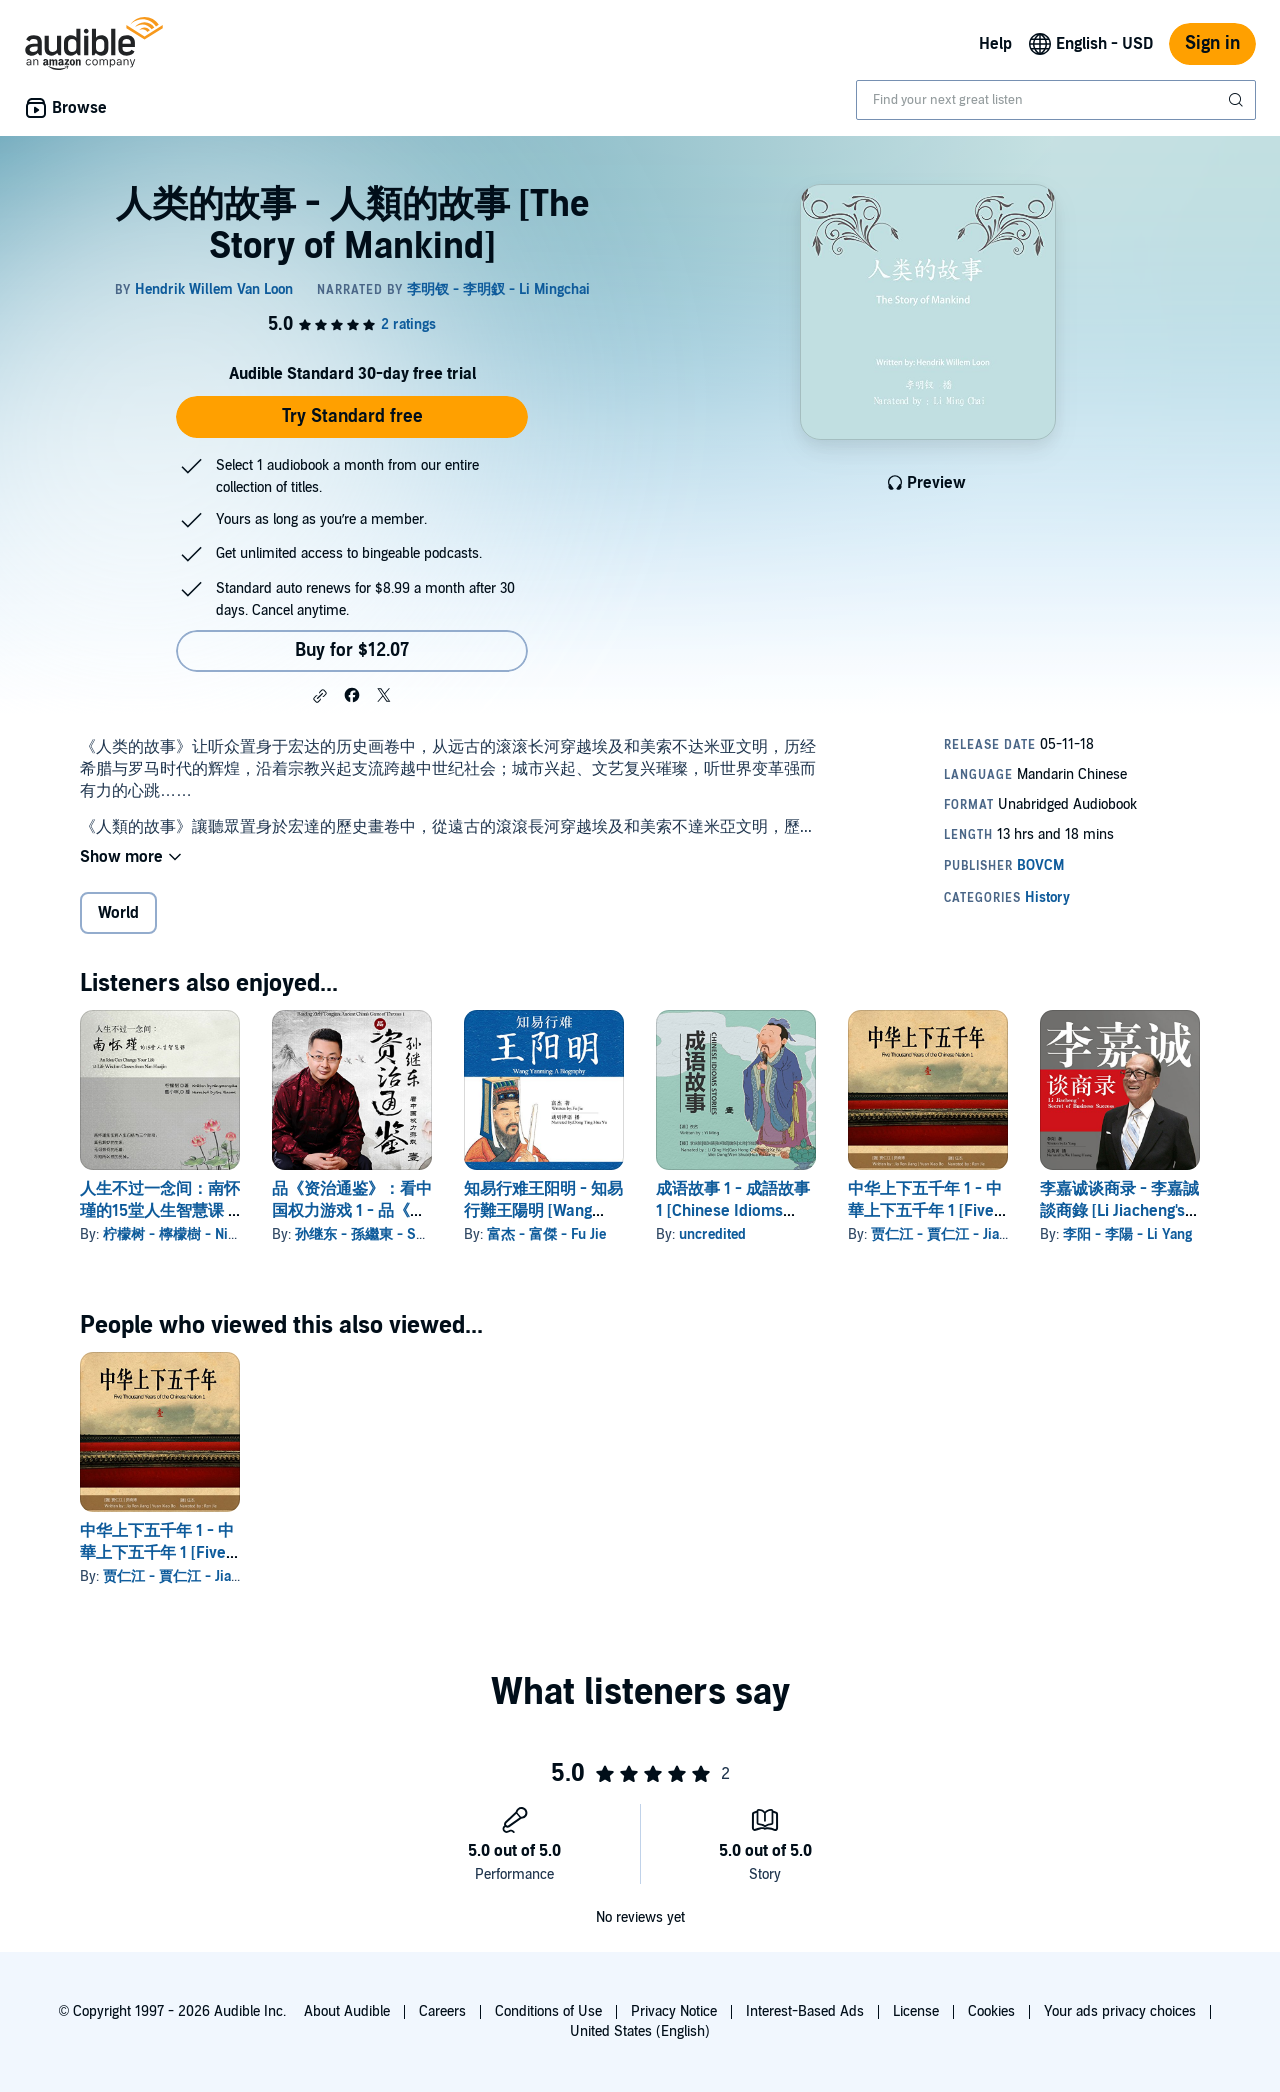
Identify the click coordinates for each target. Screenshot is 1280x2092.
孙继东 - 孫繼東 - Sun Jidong (385, 1234)
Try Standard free (352, 416)
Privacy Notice (674, 2011)
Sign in (1212, 43)
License (916, 2011)
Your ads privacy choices (1120, 2011)
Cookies (991, 2011)
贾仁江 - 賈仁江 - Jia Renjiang (964, 1234)
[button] (320, 696)
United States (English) (640, 2031)
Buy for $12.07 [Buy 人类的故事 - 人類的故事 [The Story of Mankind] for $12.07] (352, 650)
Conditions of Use (548, 2011)
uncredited (712, 1234)
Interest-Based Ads (805, 2011)
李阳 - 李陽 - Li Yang (1127, 1234)
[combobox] (1056, 100)
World (118, 913)
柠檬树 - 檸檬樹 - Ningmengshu (202, 1234)
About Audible (347, 2011)
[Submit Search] (1238, 100)
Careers (442, 2011)
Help (995, 44)
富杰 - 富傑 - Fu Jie (546, 1234)
